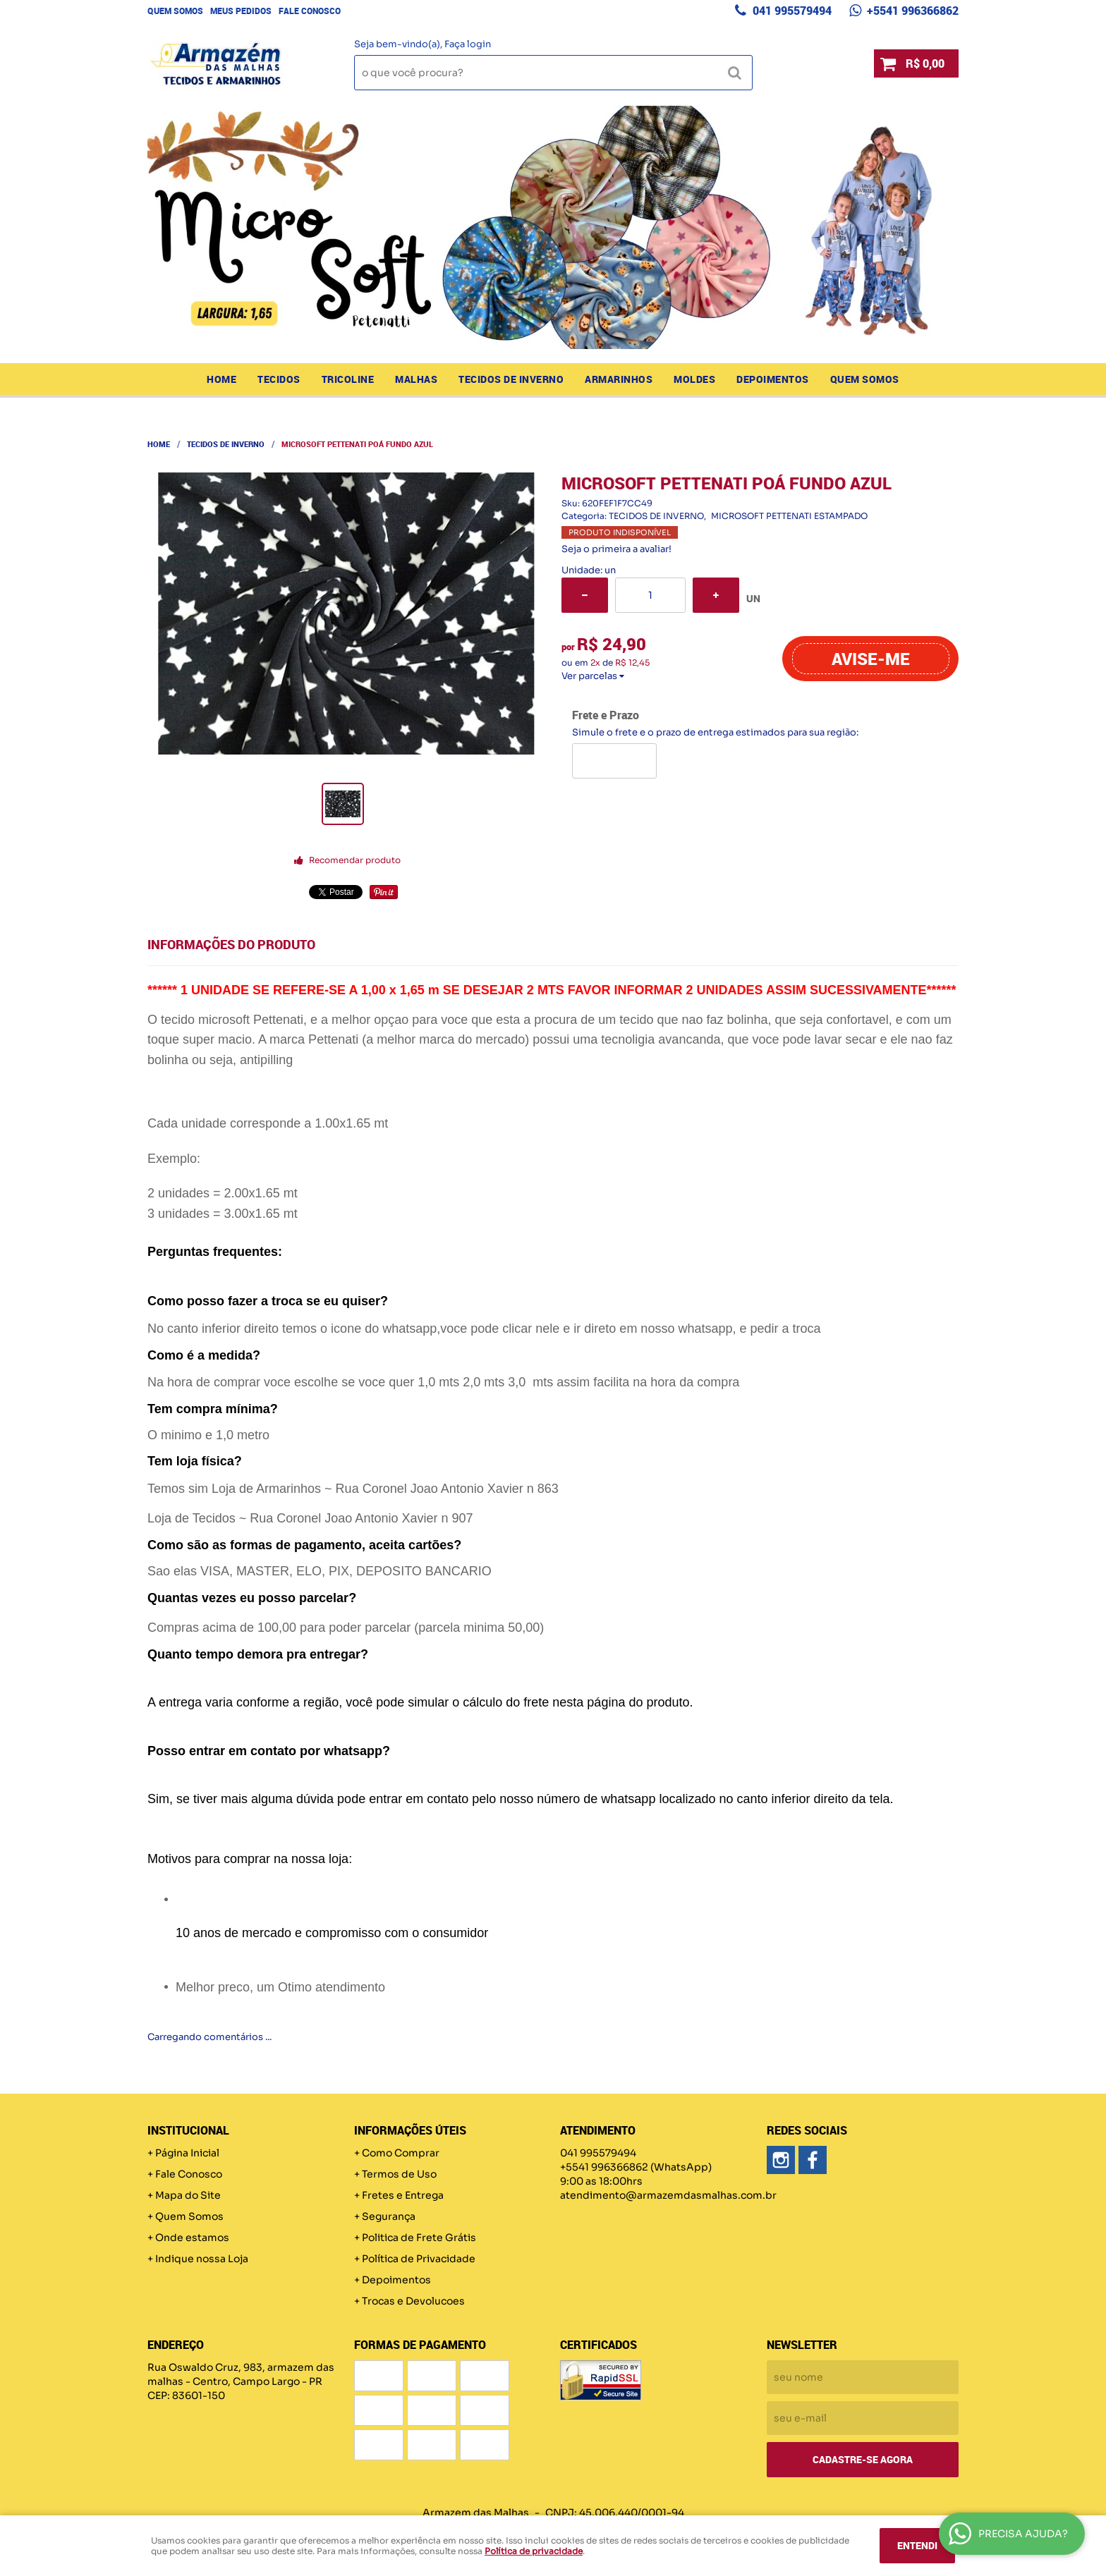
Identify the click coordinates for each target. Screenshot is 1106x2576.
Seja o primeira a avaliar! (616, 549)
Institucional (188, 2130)
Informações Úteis (410, 2130)
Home (221, 379)
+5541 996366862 (911, 10)
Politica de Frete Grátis (419, 2237)
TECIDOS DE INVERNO (511, 379)
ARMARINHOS (618, 379)
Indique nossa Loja (201, 2258)
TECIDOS (278, 379)
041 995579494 (791, 10)
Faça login (467, 44)
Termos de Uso (399, 2174)
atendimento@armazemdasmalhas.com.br (668, 2195)
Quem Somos (175, 10)
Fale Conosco (310, 10)
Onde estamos (192, 2237)
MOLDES (694, 379)
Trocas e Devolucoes (413, 2301)
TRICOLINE (348, 379)
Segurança (388, 2216)
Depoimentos (772, 379)
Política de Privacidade (418, 2258)
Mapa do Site (188, 2195)
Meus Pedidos (241, 10)
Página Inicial (187, 2153)
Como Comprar (400, 2153)
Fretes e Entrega (403, 2195)
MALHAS (416, 379)
